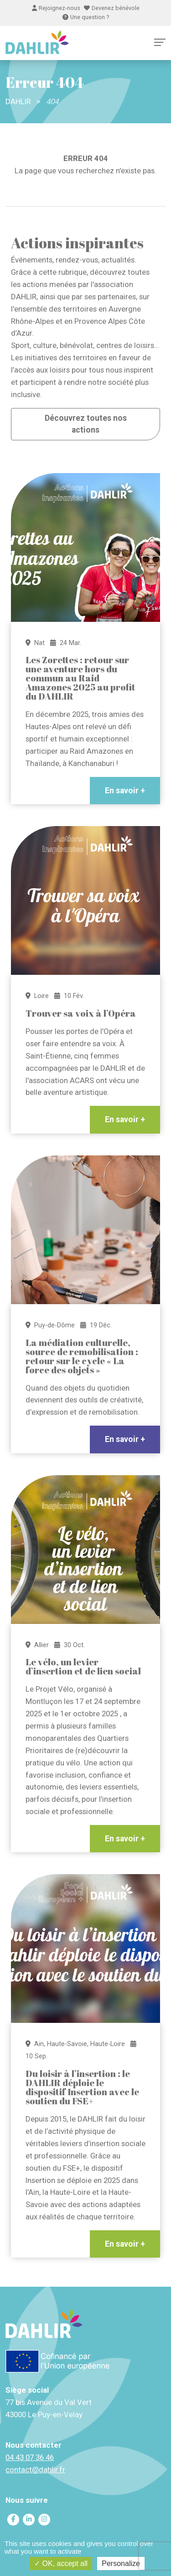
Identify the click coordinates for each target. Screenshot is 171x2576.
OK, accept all (61, 2563)
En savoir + (125, 790)
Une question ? (85, 17)
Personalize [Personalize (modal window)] (121, 2563)
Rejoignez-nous (56, 8)
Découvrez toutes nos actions (86, 423)
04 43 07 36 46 (29, 2457)
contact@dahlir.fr (35, 2469)
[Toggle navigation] (160, 42)
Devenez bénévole (112, 8)
